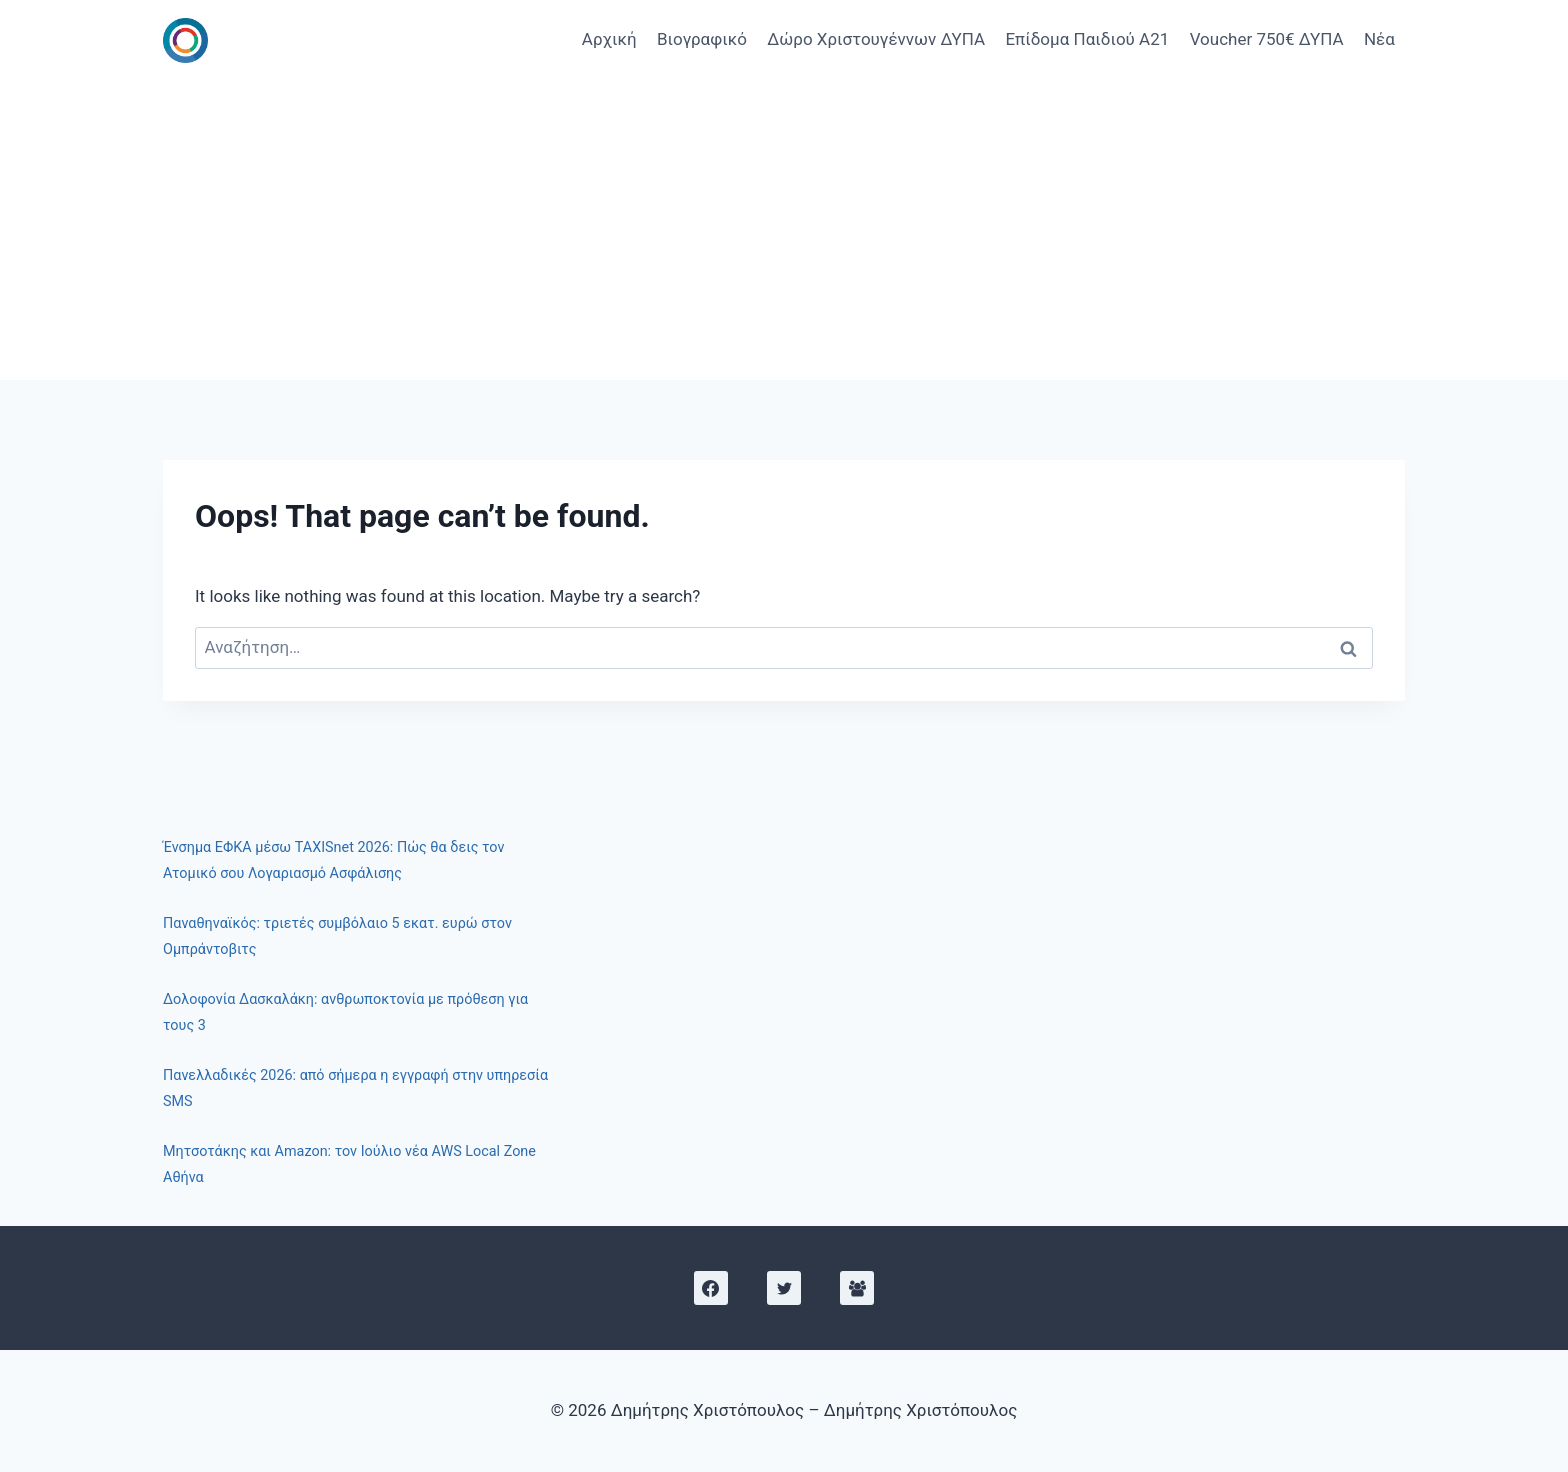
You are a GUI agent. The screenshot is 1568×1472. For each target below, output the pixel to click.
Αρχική (609, 39)
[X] (784, 1288)
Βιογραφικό (702, 39)
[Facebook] (711, 1288)
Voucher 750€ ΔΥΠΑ (1267, 39)
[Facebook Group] (857, 1288)
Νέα (1379, 39)
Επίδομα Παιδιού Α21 (1087, 39)
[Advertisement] (784, 230)
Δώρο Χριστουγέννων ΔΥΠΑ (876, 39)
